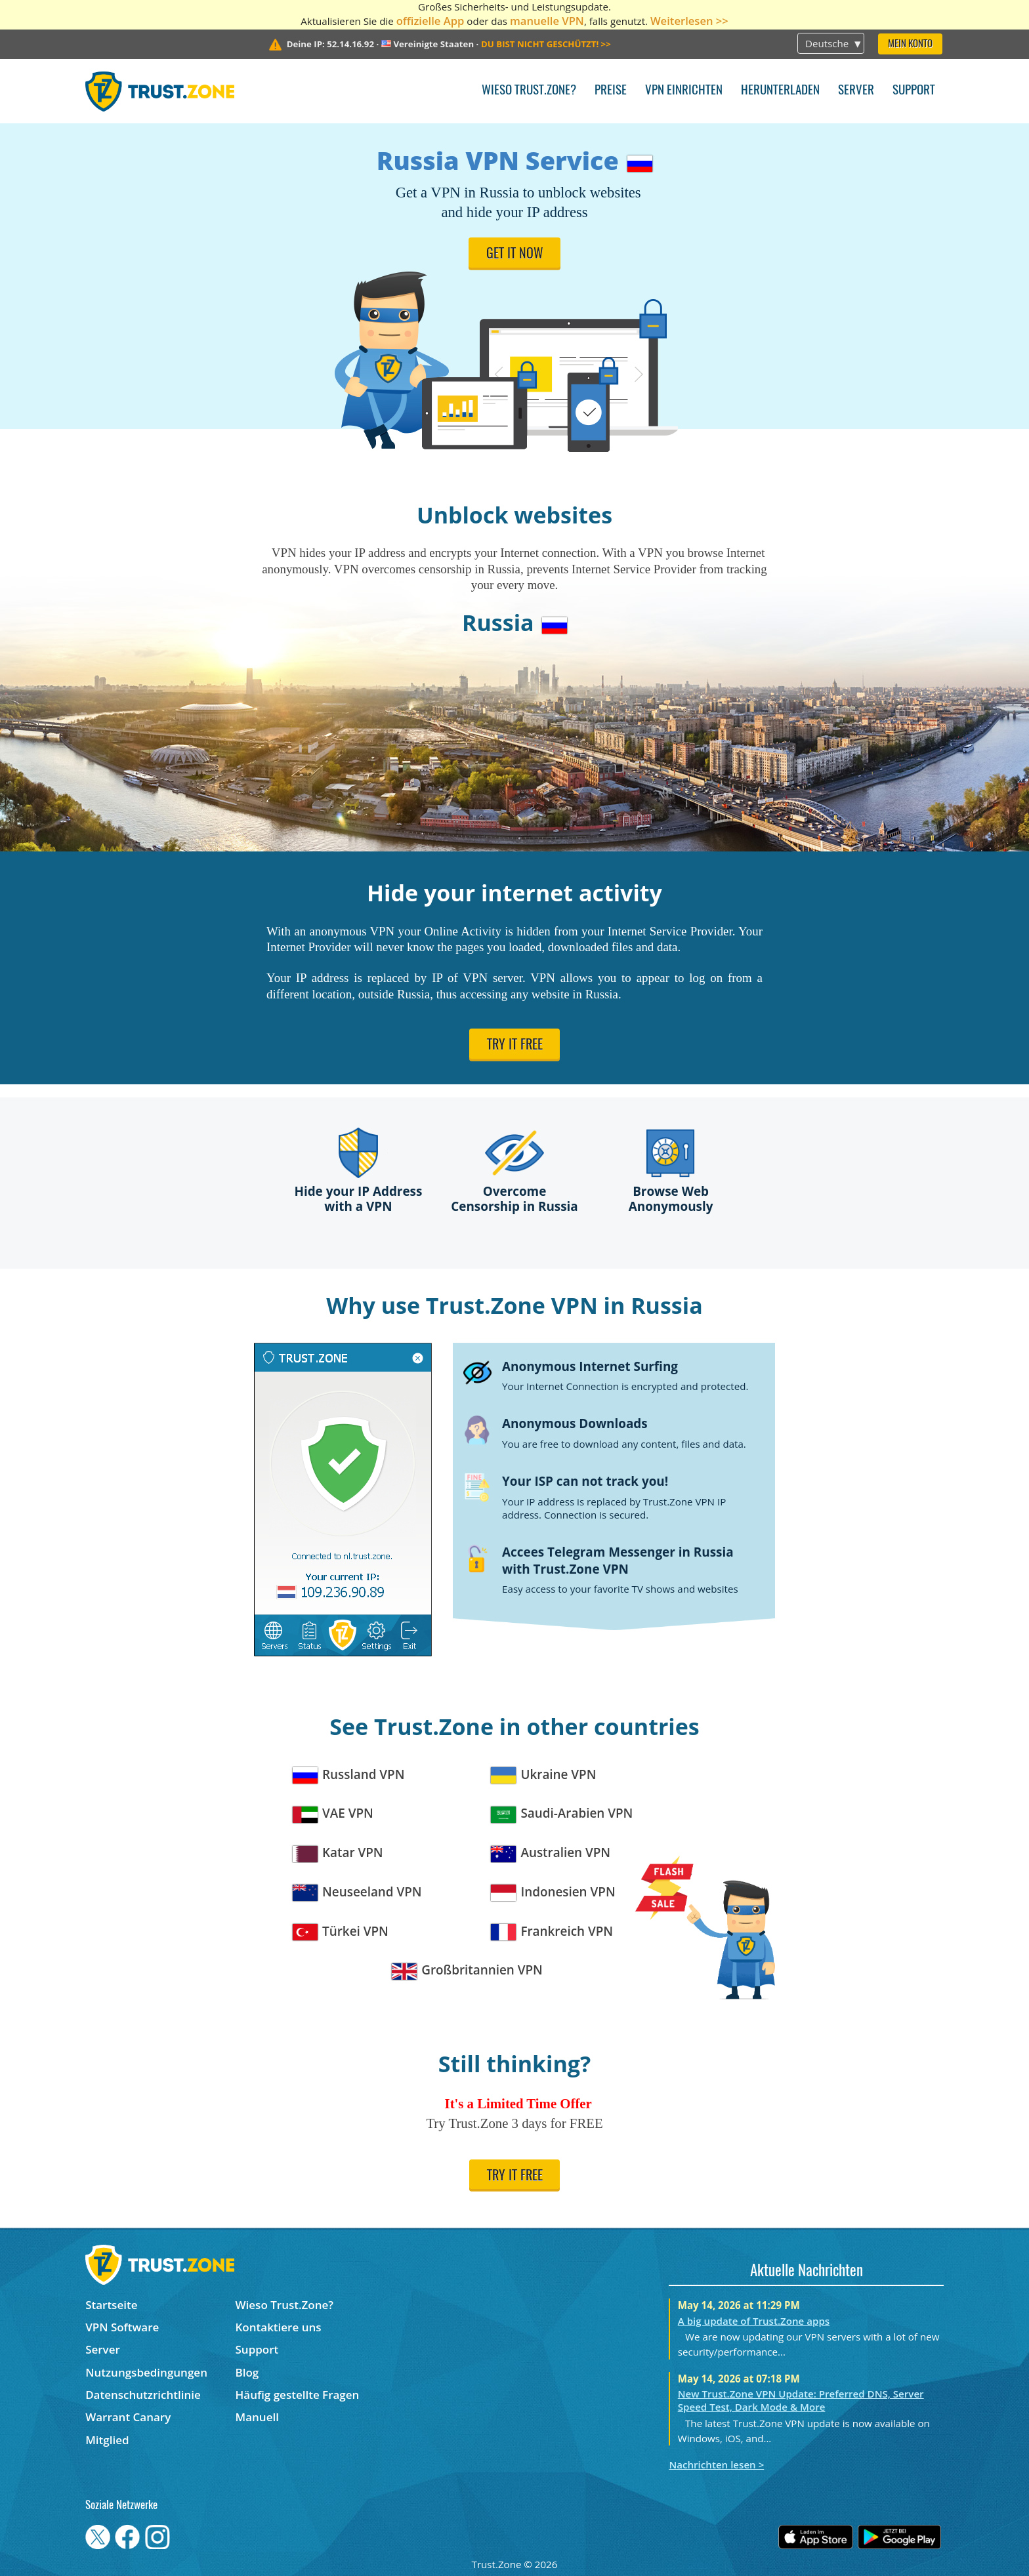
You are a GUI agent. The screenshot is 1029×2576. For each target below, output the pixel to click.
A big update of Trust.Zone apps (754, 2320)
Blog (247, 2372)
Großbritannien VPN (467, 1970)
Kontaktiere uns (279, 2327)
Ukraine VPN (543, 1775)
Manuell (257, 2416)
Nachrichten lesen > (716, 2464)
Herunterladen (780, 91)
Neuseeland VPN (357, 1892)
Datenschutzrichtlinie (143, 2394)
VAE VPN (333, 1813)
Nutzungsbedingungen (146, 2372)
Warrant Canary (128, 2416)
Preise (611, 91)
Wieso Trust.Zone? (529, 91)
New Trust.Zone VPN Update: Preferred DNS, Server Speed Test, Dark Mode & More (801, 2400)
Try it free (515, 1045)
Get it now (514, 254)
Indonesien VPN (553, 1892)
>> (546, 44)
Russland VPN (349, 1775)
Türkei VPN (340, 1931)
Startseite (111, 2304)
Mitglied (107, 2439)
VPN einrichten (684, 91)
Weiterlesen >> (689, 20)
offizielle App (430, 20)
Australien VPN (550, 1853)
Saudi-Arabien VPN (562, 1813)
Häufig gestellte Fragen (298, 2394)
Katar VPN (338, 1853)
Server (856, 91)
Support (913, 91)
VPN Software (122, 2327)
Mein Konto (910, 44)
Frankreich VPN (552, 1931)
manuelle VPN (547, 20)
